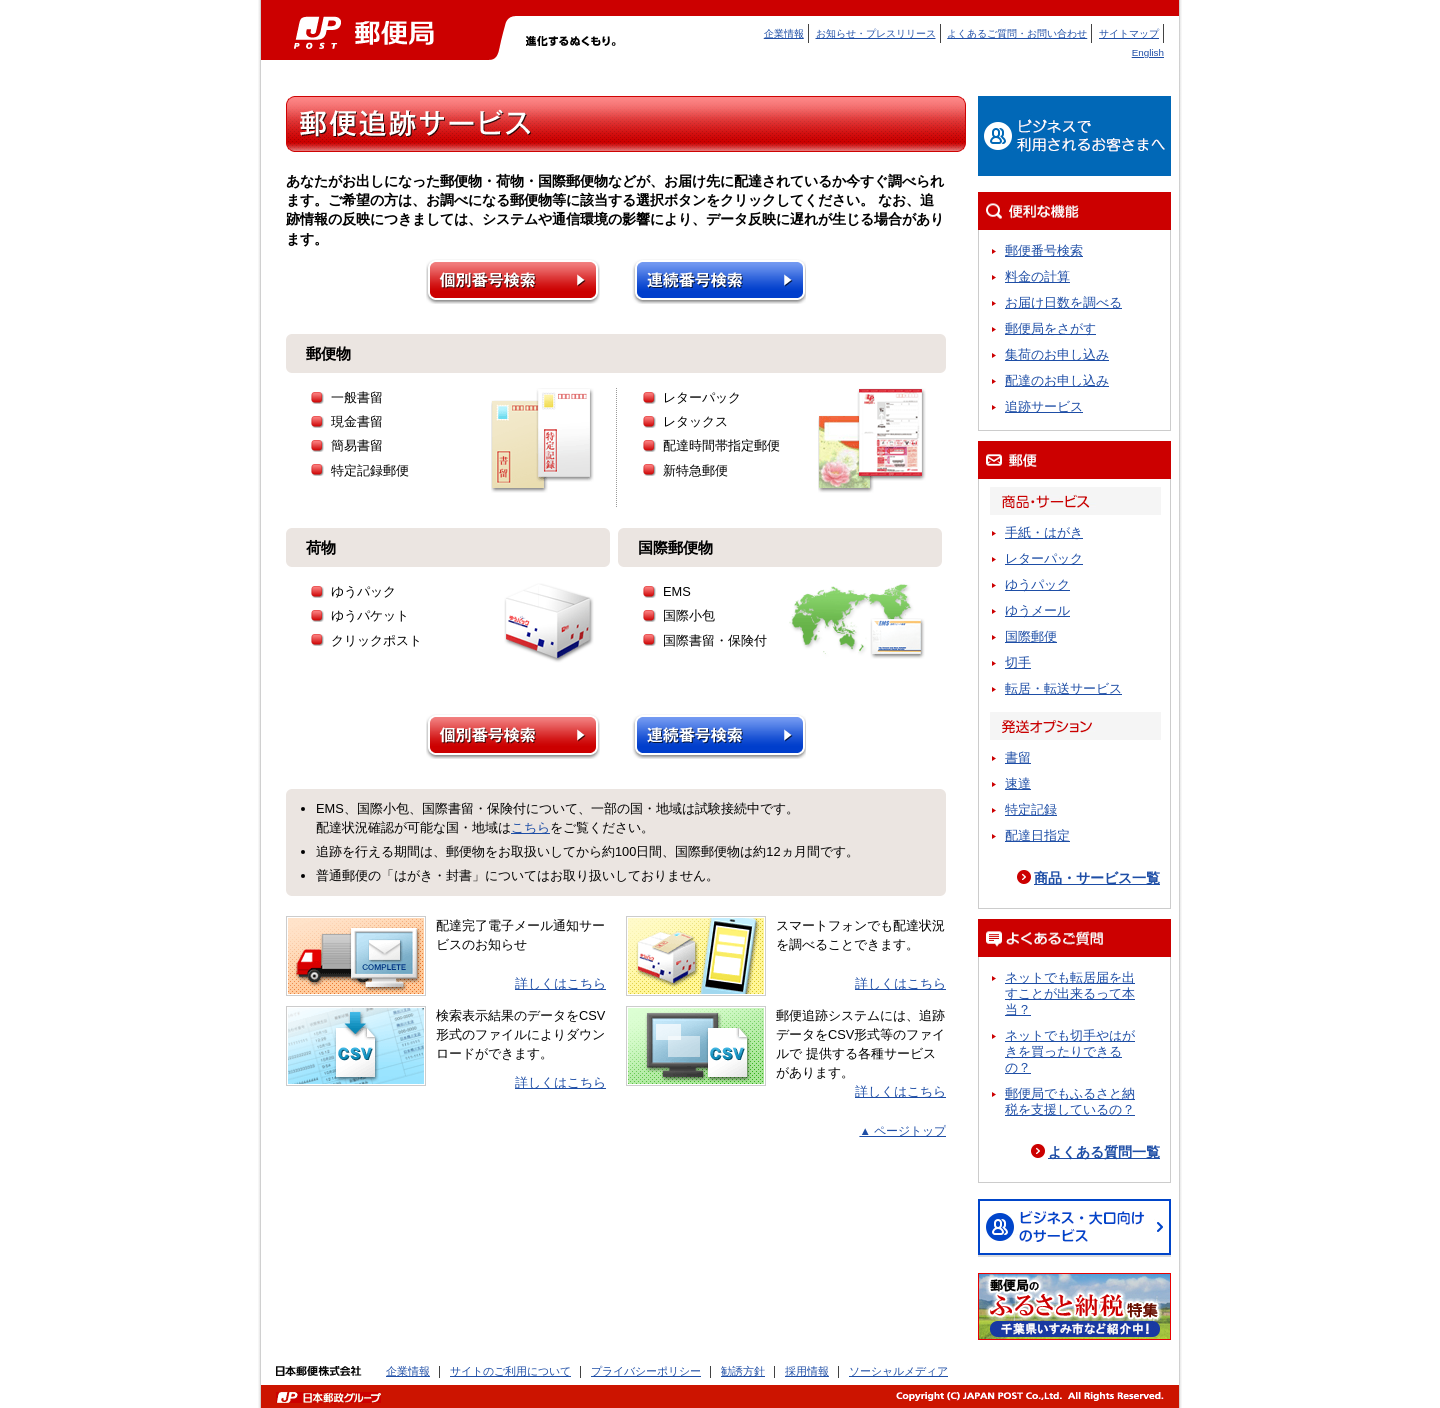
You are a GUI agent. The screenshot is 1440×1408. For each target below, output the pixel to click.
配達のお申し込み (1057, 380)
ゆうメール (1037, 610)
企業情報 (784, 33)
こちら (530, 827)
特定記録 (1031, 809)
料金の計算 (1037, 276)
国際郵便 (1031, 636)
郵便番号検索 (1044, 250)
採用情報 (807, 1371)
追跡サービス (1044, 406)
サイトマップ (1129, 33)
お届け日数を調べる (1063, 302)
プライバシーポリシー (646, 1371)
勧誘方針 (743, 1371)
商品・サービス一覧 (1097, 878)
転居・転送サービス (1063, 688)
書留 (1018, 757)
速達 (1018, 783)
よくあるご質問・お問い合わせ (1017, 33)
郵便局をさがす (1050, 328)
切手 (1018, 662)
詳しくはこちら (560, 983)
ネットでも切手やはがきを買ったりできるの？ (1070, 1051)
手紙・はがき (1044, 532)
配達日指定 (1037, 835)
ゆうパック (1037, 584)
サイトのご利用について (510, 1371)
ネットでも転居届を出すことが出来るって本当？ (1070, 993)
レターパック (1044, 558)
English (1148, 52)
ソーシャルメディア (898, 1371)
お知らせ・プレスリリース (876, 33)
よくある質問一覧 (1104, 1152)
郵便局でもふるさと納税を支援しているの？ (1070, 1101)
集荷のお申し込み (1057, 354)
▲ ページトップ (902, 1131)
